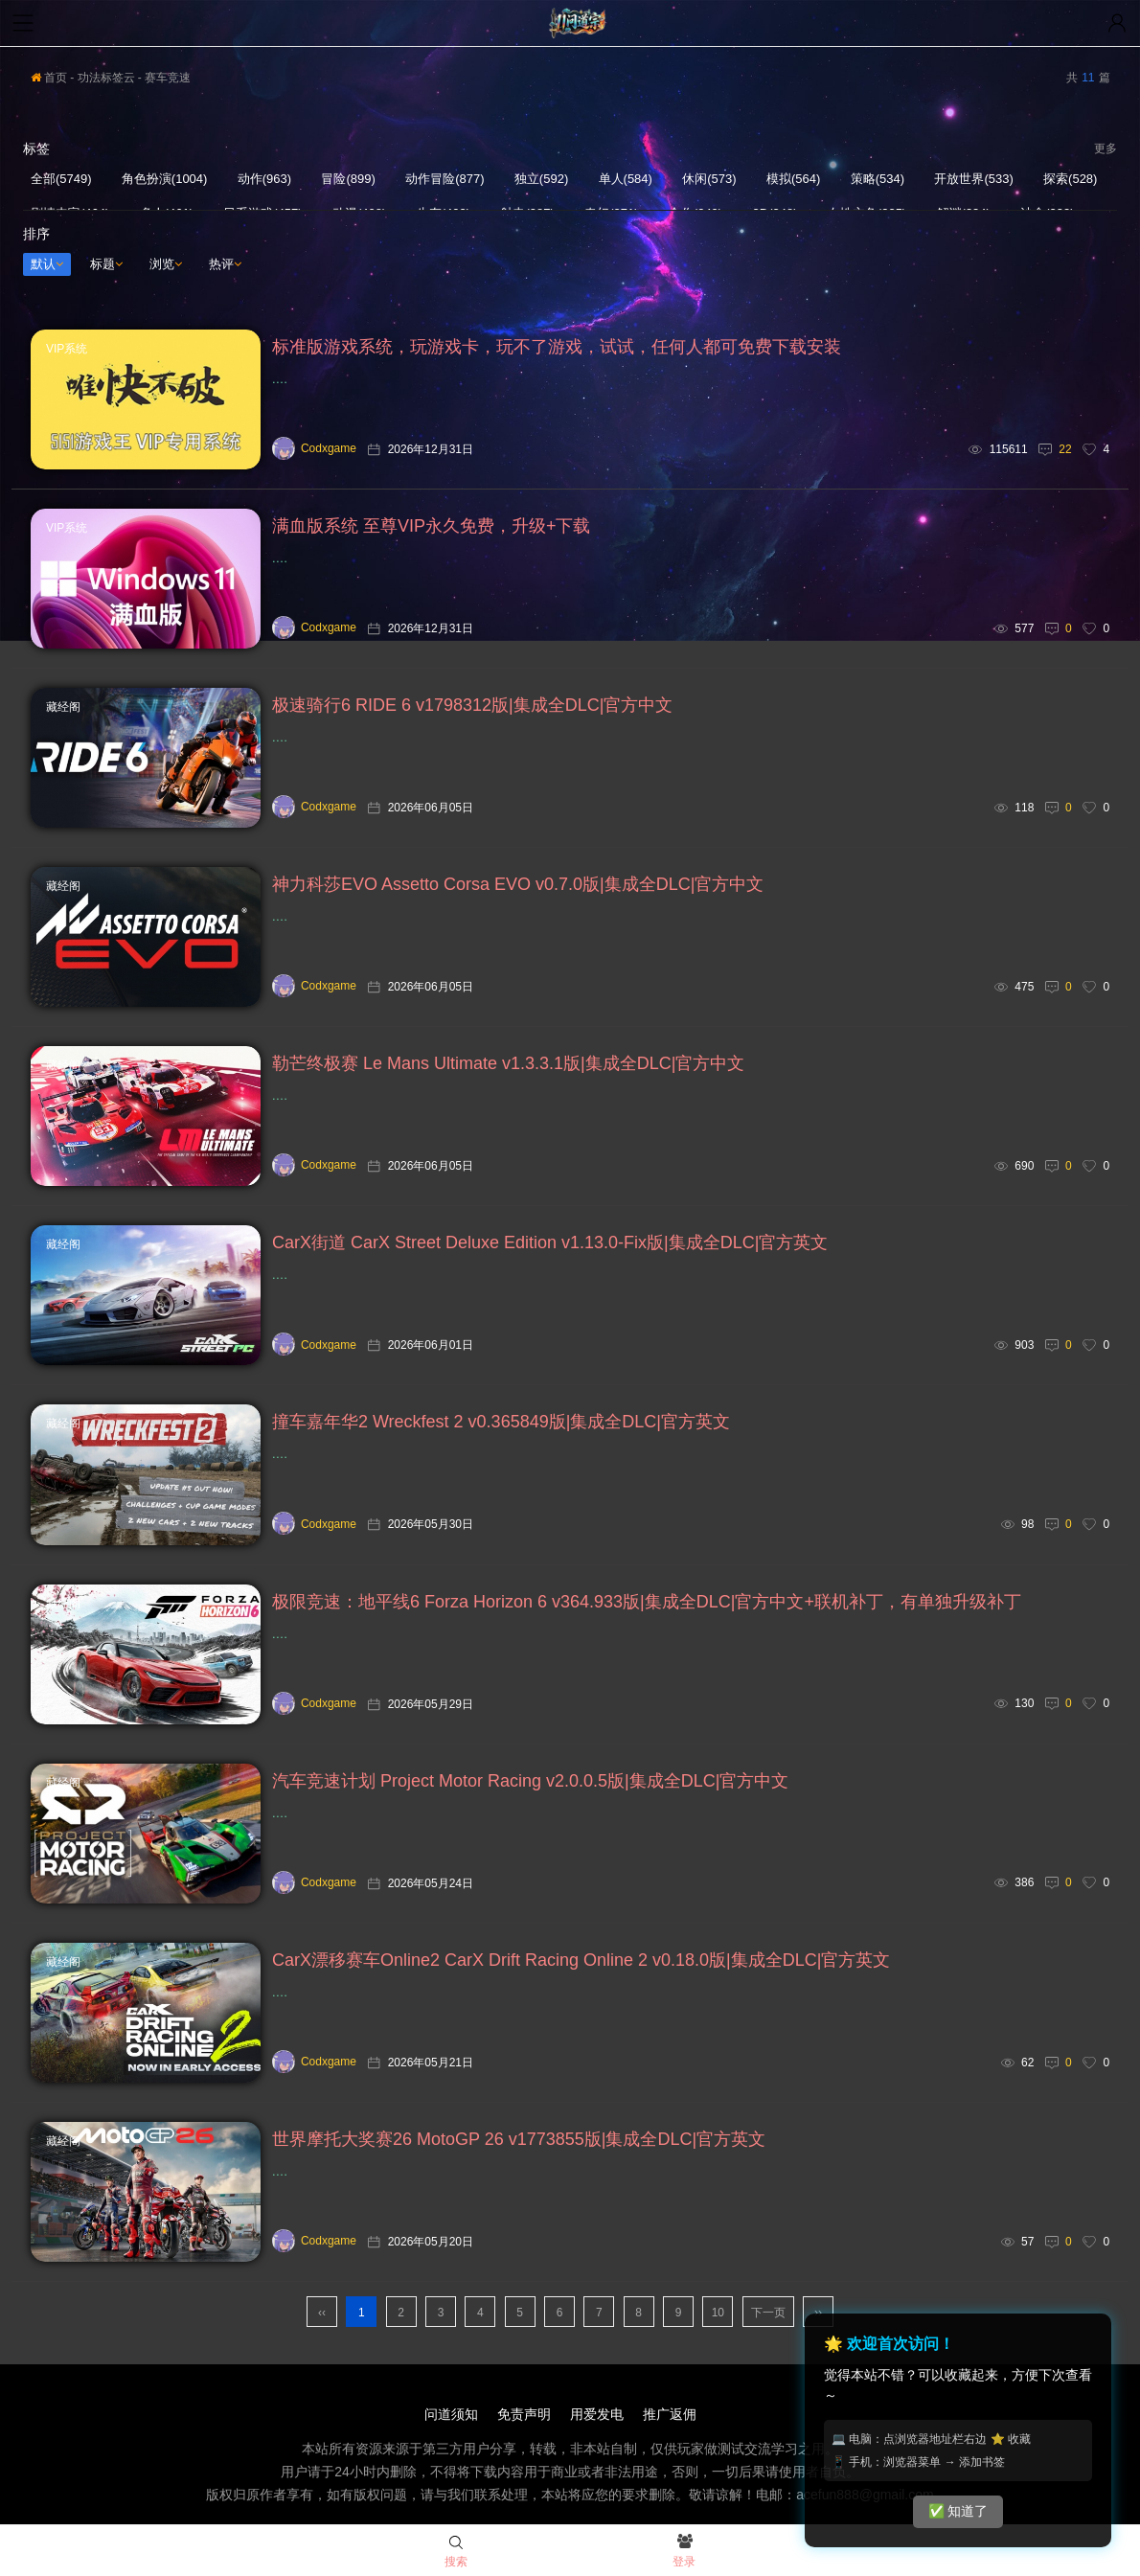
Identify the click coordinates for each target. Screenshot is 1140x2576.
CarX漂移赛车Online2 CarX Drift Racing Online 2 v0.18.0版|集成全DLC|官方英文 (581, 1960)
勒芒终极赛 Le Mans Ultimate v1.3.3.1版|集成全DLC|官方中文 (508, 1063)
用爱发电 (597, 2414)
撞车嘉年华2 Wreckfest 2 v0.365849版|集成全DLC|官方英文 (501, 1421)
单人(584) (625, 178)
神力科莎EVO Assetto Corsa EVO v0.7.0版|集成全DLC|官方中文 (518, 884)
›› (818, 2312)
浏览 (165, 264)
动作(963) (264, 178)
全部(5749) (61, 178)
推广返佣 (669, 2414)
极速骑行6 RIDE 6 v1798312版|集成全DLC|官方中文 (472, 705)
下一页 (768, 2312)
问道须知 (451, 2414)
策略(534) (877, 178)
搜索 (456, 2552)
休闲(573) (709, 178)
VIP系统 (66, 348)
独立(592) (541, 178)
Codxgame (314, 448)
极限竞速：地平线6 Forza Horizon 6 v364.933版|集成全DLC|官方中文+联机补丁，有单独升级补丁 (646, 1601)
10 (718, 2312)
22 (1065, 449)
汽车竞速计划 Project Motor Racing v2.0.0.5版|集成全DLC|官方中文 (530, 1780)
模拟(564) (793, 178)
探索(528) (1070, 178)
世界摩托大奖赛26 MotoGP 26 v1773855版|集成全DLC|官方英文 (518, 2139)
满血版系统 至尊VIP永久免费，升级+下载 (431, 526)
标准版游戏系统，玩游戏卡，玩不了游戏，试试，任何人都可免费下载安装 (556, 346)
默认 (47, 264)
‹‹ (322, 2312)
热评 (225, 264)
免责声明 (524, 2414)
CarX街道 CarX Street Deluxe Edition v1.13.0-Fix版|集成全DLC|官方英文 (550, 1242)
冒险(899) (348, 178)
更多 (1105, 148)
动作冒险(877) (444, 178)
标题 (106, 264)
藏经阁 (63, 707)
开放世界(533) (973, 178)
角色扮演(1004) (165, 178)
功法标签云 (106, 77)
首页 (49, 77)
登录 (684, 2552)
